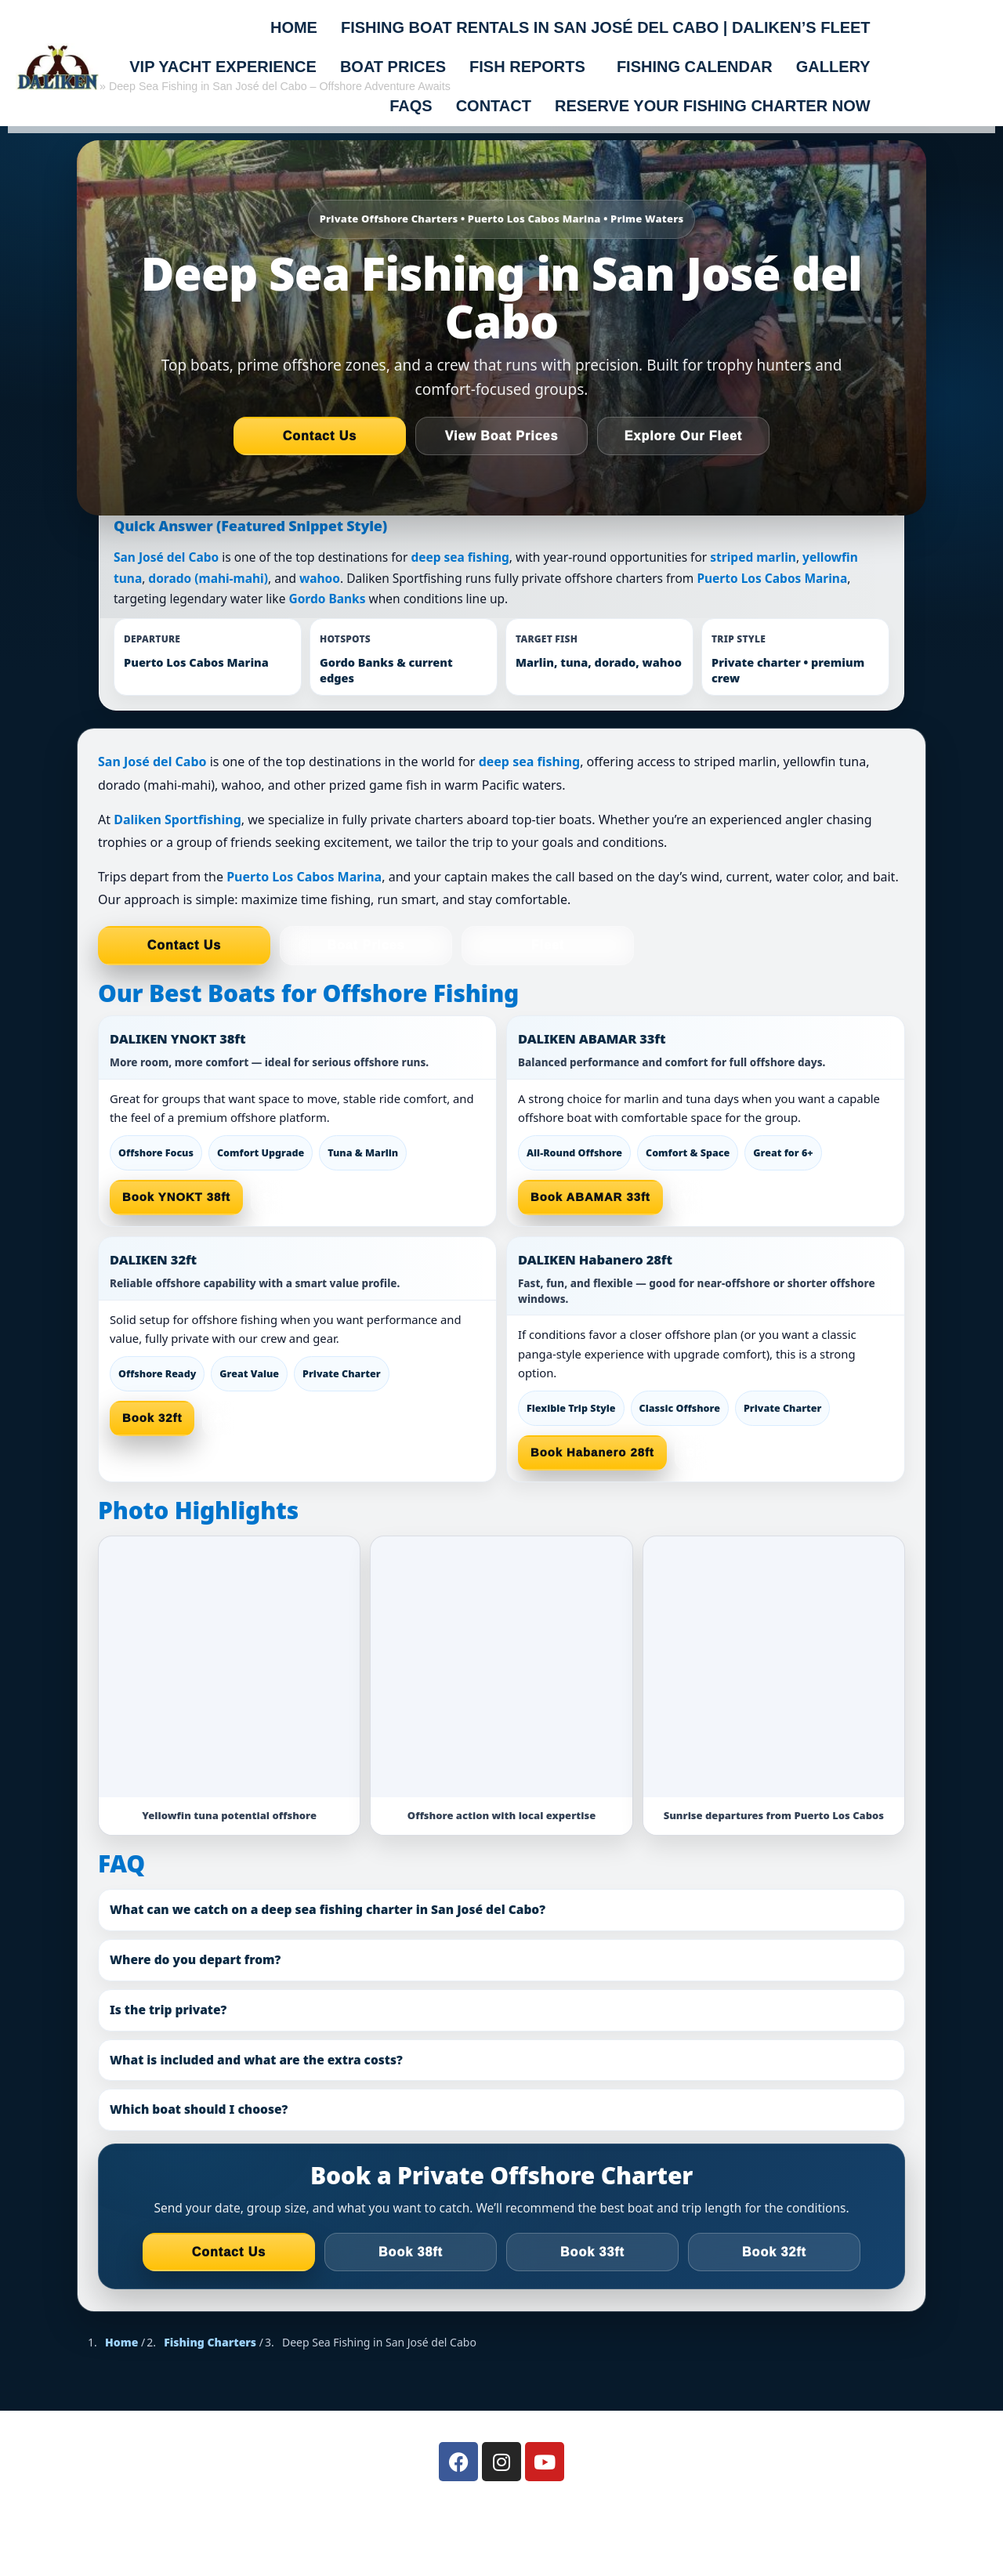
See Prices (296, 1197)
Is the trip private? (168, 2009)
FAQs (410, 105)
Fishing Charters (210, 2342)
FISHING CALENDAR (695, 66)
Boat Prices (365, 945)
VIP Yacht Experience (223, 66)
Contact (493, 105)
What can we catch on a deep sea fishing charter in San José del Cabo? (327, 1909)
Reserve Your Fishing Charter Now (713, 105)
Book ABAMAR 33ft (590, 1197)
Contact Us (320, 436)
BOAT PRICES (393, 66)
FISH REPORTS (527, 66)
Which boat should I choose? (199, 2109)
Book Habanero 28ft (592, 1452)
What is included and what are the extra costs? (256, 2059)
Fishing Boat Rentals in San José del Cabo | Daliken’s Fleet (606, 27)
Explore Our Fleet (683, 436)
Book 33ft (592, 2252)
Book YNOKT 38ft (176, 1197)
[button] (531, 66)
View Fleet (715, 1197)
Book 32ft (152, 1418)
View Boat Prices (502, 436)
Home (293, 27)
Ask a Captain (257, 1418)
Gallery (833, 66)
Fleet (547, 945)
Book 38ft (410, 2252)
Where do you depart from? (195, 1959)
